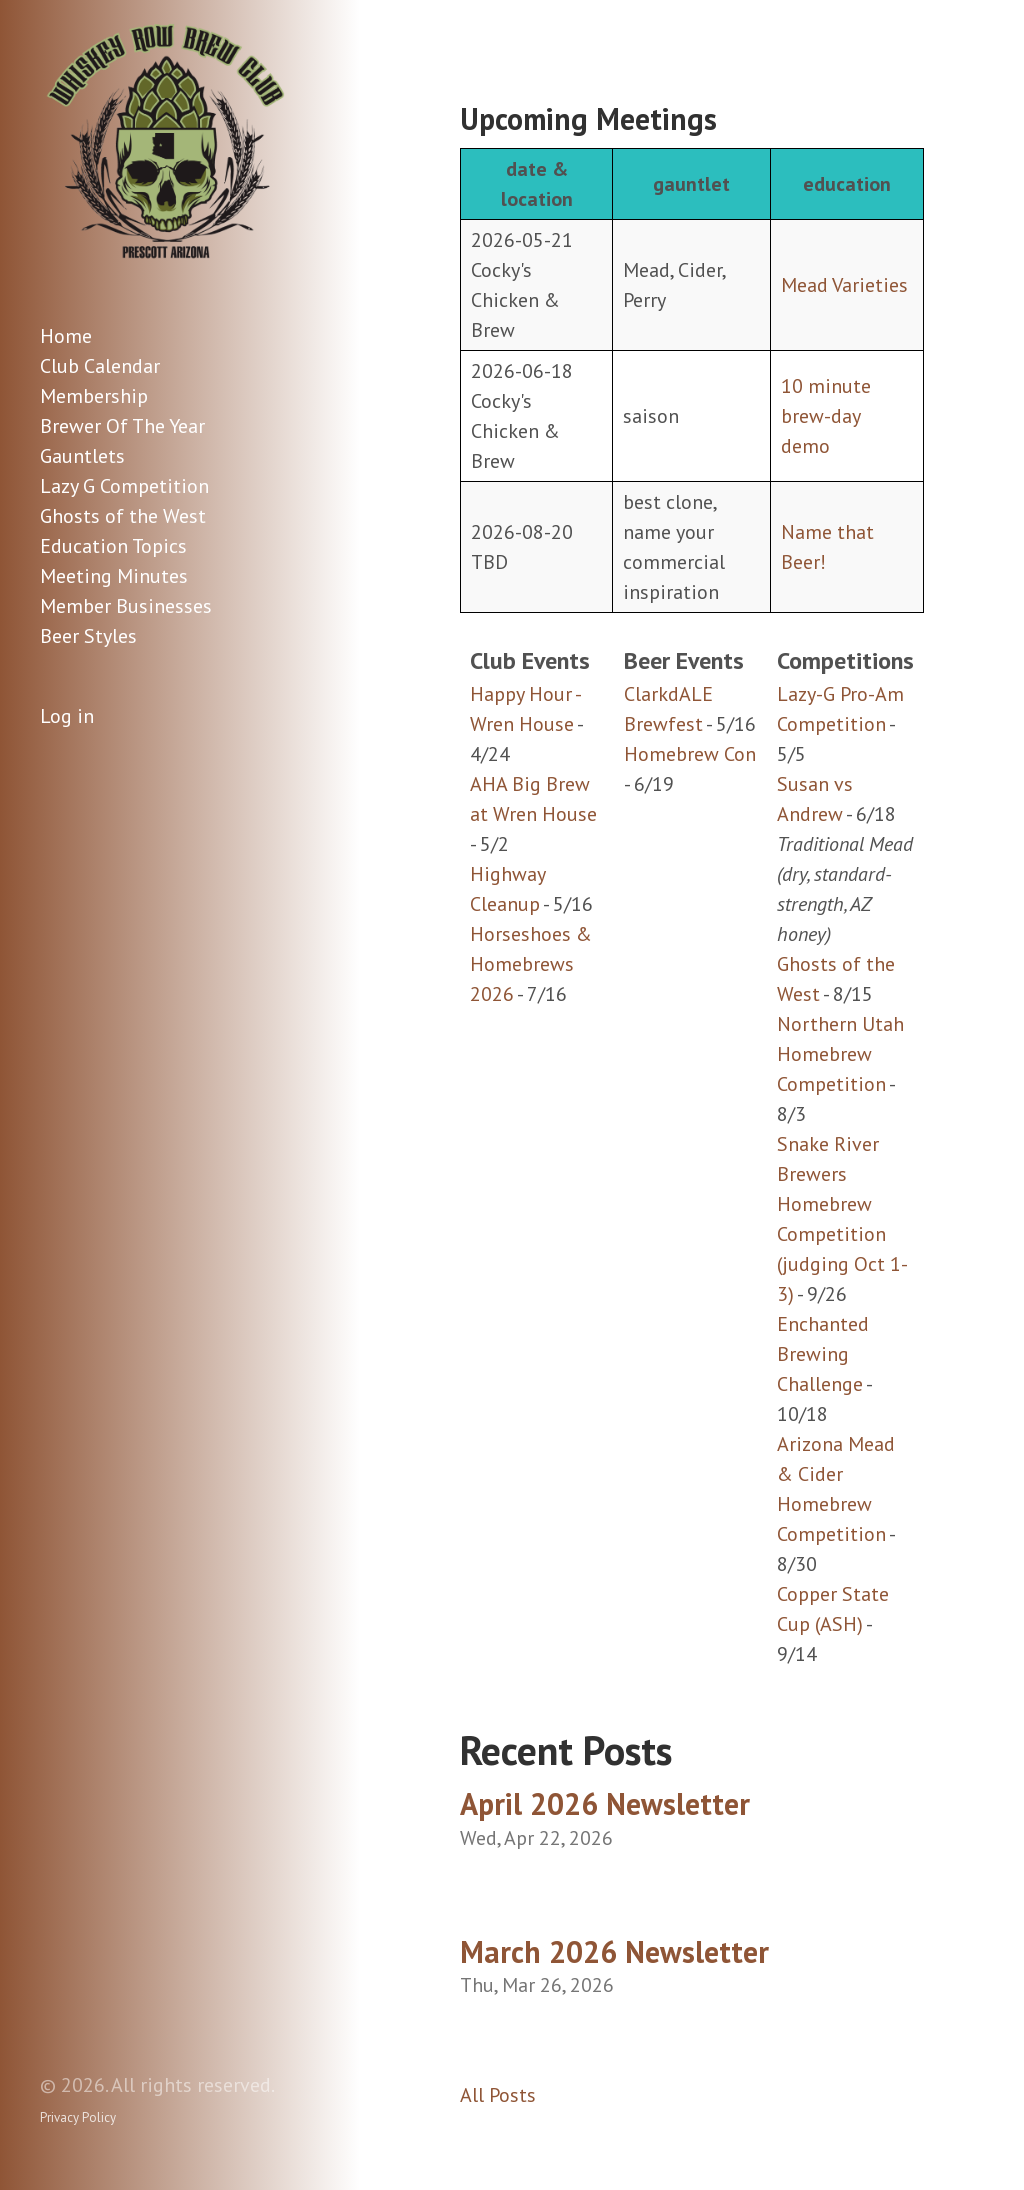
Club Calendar (100, 366)
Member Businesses (126, 606)
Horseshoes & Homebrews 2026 (531, 964)
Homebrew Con (690, 754)
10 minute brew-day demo (826, 416)
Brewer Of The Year (122, 426)
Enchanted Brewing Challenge (823, 1354)
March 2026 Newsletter (614, 1951)
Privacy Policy (78, 2117)
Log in (67, 716)
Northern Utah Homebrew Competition (840, 1054)
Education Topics (113, 546)
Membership (94, 396)
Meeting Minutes (114, 576)
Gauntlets (82, 456)
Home (66, 336)
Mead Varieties (844, 285)
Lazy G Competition (124, 486)
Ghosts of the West (123, 516)
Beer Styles (88, 636)
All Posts (498, 2095)
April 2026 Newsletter (605, 1803)
